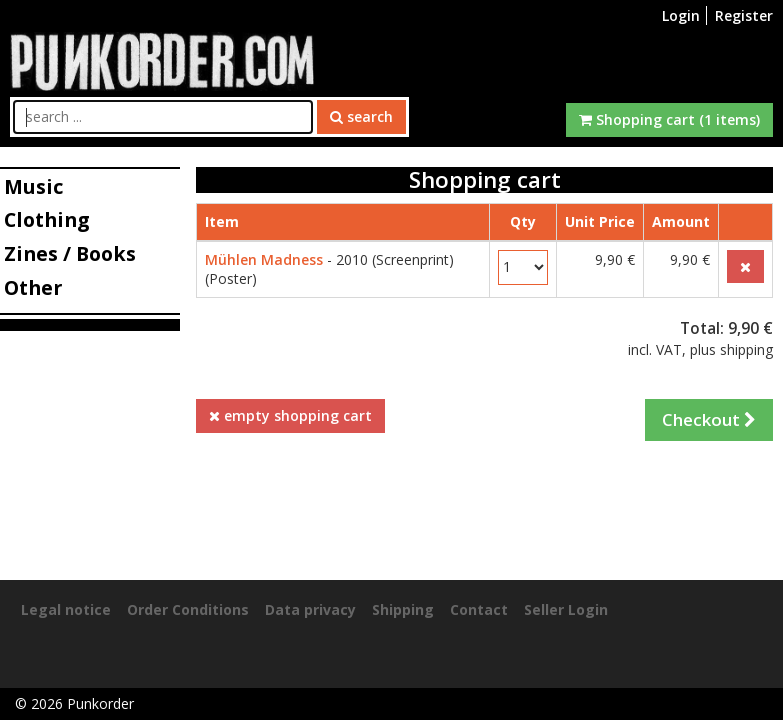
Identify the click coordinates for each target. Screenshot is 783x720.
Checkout (709, 419)
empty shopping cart (290, 415)
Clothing (46, 219)
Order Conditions (188, 609)
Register (744, 15)
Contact (479, 609)
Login (681, 15)
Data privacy (310, 609)
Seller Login (566, 609)
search (361, 116)
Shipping (403, 609)
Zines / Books (70, 253)
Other (33, 287)
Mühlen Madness (264, 259)
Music (33, 186)
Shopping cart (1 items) (669, 119)
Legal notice (66, 609)
